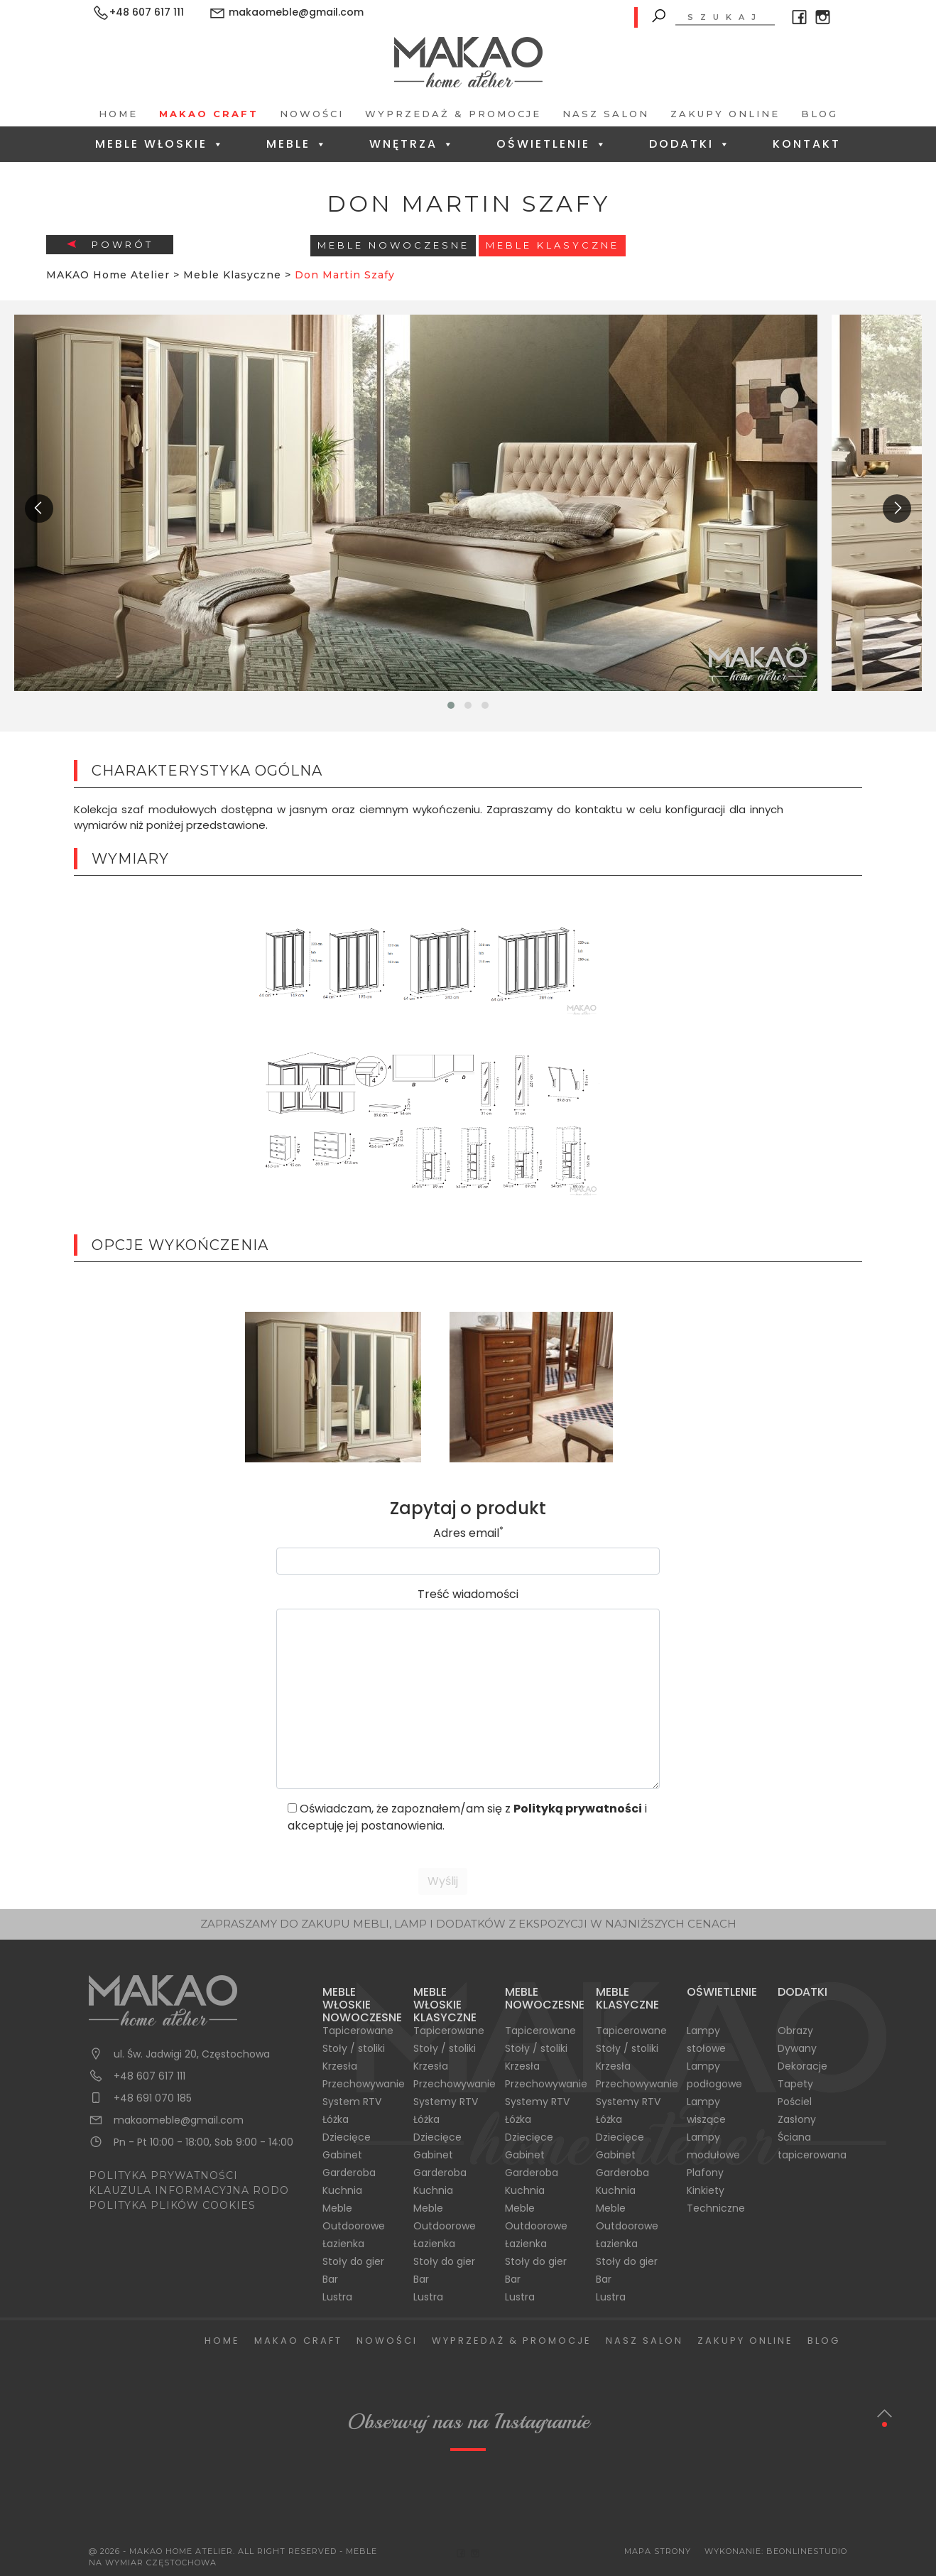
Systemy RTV (445, 2101)
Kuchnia (342, 2190)
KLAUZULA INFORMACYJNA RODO (189, 2190)
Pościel (795, 2101)
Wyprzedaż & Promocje (453, 113)
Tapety (795, 2084)
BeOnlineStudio (806, 2551)
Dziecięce (346, 2137)
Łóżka (335, 2119)
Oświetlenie (552, 144)
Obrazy (795, 2030)
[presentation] (39, 508)
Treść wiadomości (468, 1594)
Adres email (468, 1533)
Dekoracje (802, 2066)
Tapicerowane (357, 2030)
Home (118, 113)
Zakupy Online (725, 113)
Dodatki (690, 144)
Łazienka (343, 2244)
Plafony (705, 2172)
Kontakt (807, 144)
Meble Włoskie (160, 144)
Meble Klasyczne (552, 245)
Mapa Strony (657, 2551)
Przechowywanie (363, 2084)
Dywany (797, 2048)
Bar (330, 2279)
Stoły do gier (353, 2261)
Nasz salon (605, 113)
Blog (819, 113)
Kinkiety (705, 2190)
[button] (450, 705)
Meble (297, 144)
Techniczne (716, 2208)
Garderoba (349, 2172)
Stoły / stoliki (353, 2048)
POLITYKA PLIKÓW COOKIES (172, 2205)
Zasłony (797, 2119)
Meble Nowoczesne (393, 245)
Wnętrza (412, 144)
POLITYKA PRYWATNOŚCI (163, 2175)
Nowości (312, 113)
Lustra (337, 2297)
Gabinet (342, 2155)
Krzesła (339, 2066)
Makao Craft (209, 113)
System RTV (351, 2101)
